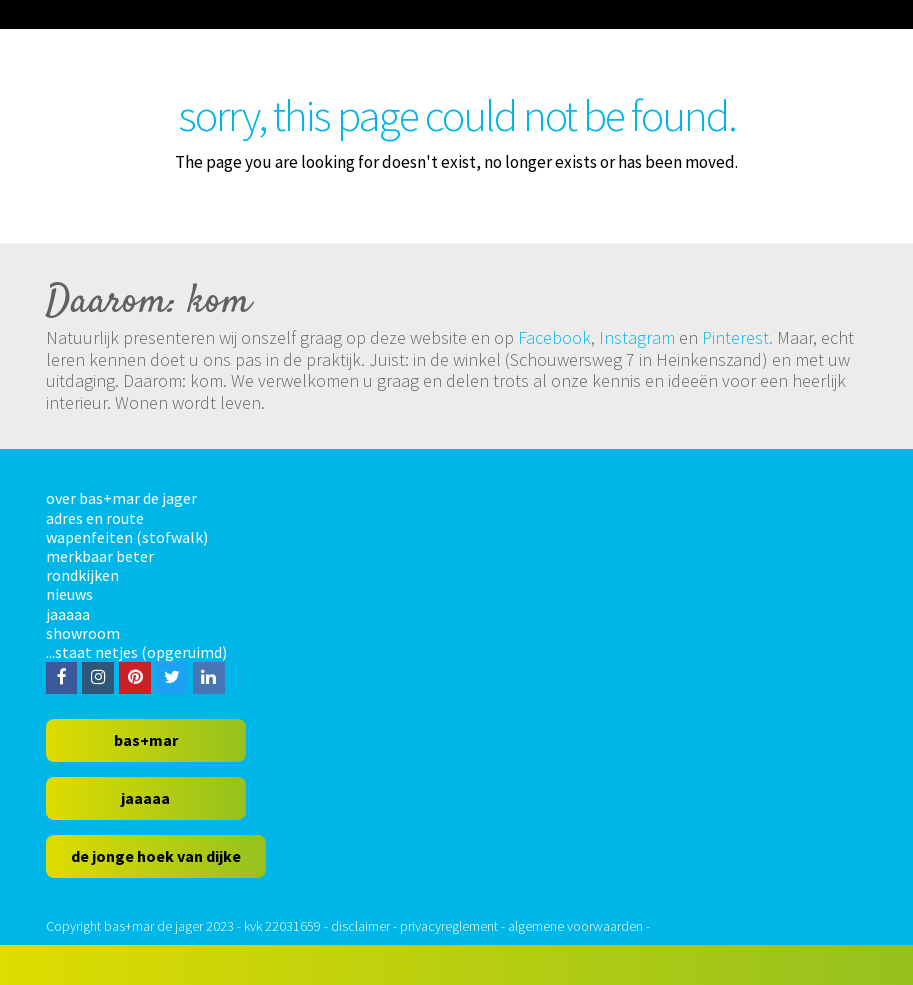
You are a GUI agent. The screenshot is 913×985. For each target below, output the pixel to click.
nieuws (69, 594)
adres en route (95, 518)
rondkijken (82, 575)
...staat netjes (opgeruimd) (136, 652)
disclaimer (360, 926)
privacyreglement (449, 926)
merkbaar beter (100, 556)
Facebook (554, 337)
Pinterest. (737, 337)
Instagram (637, 337)
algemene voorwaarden (575, 926)
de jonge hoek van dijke (156, 856)
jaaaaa (68, 614)
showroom (83, 633)
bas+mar (146, 740)
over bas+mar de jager (121, 498)
